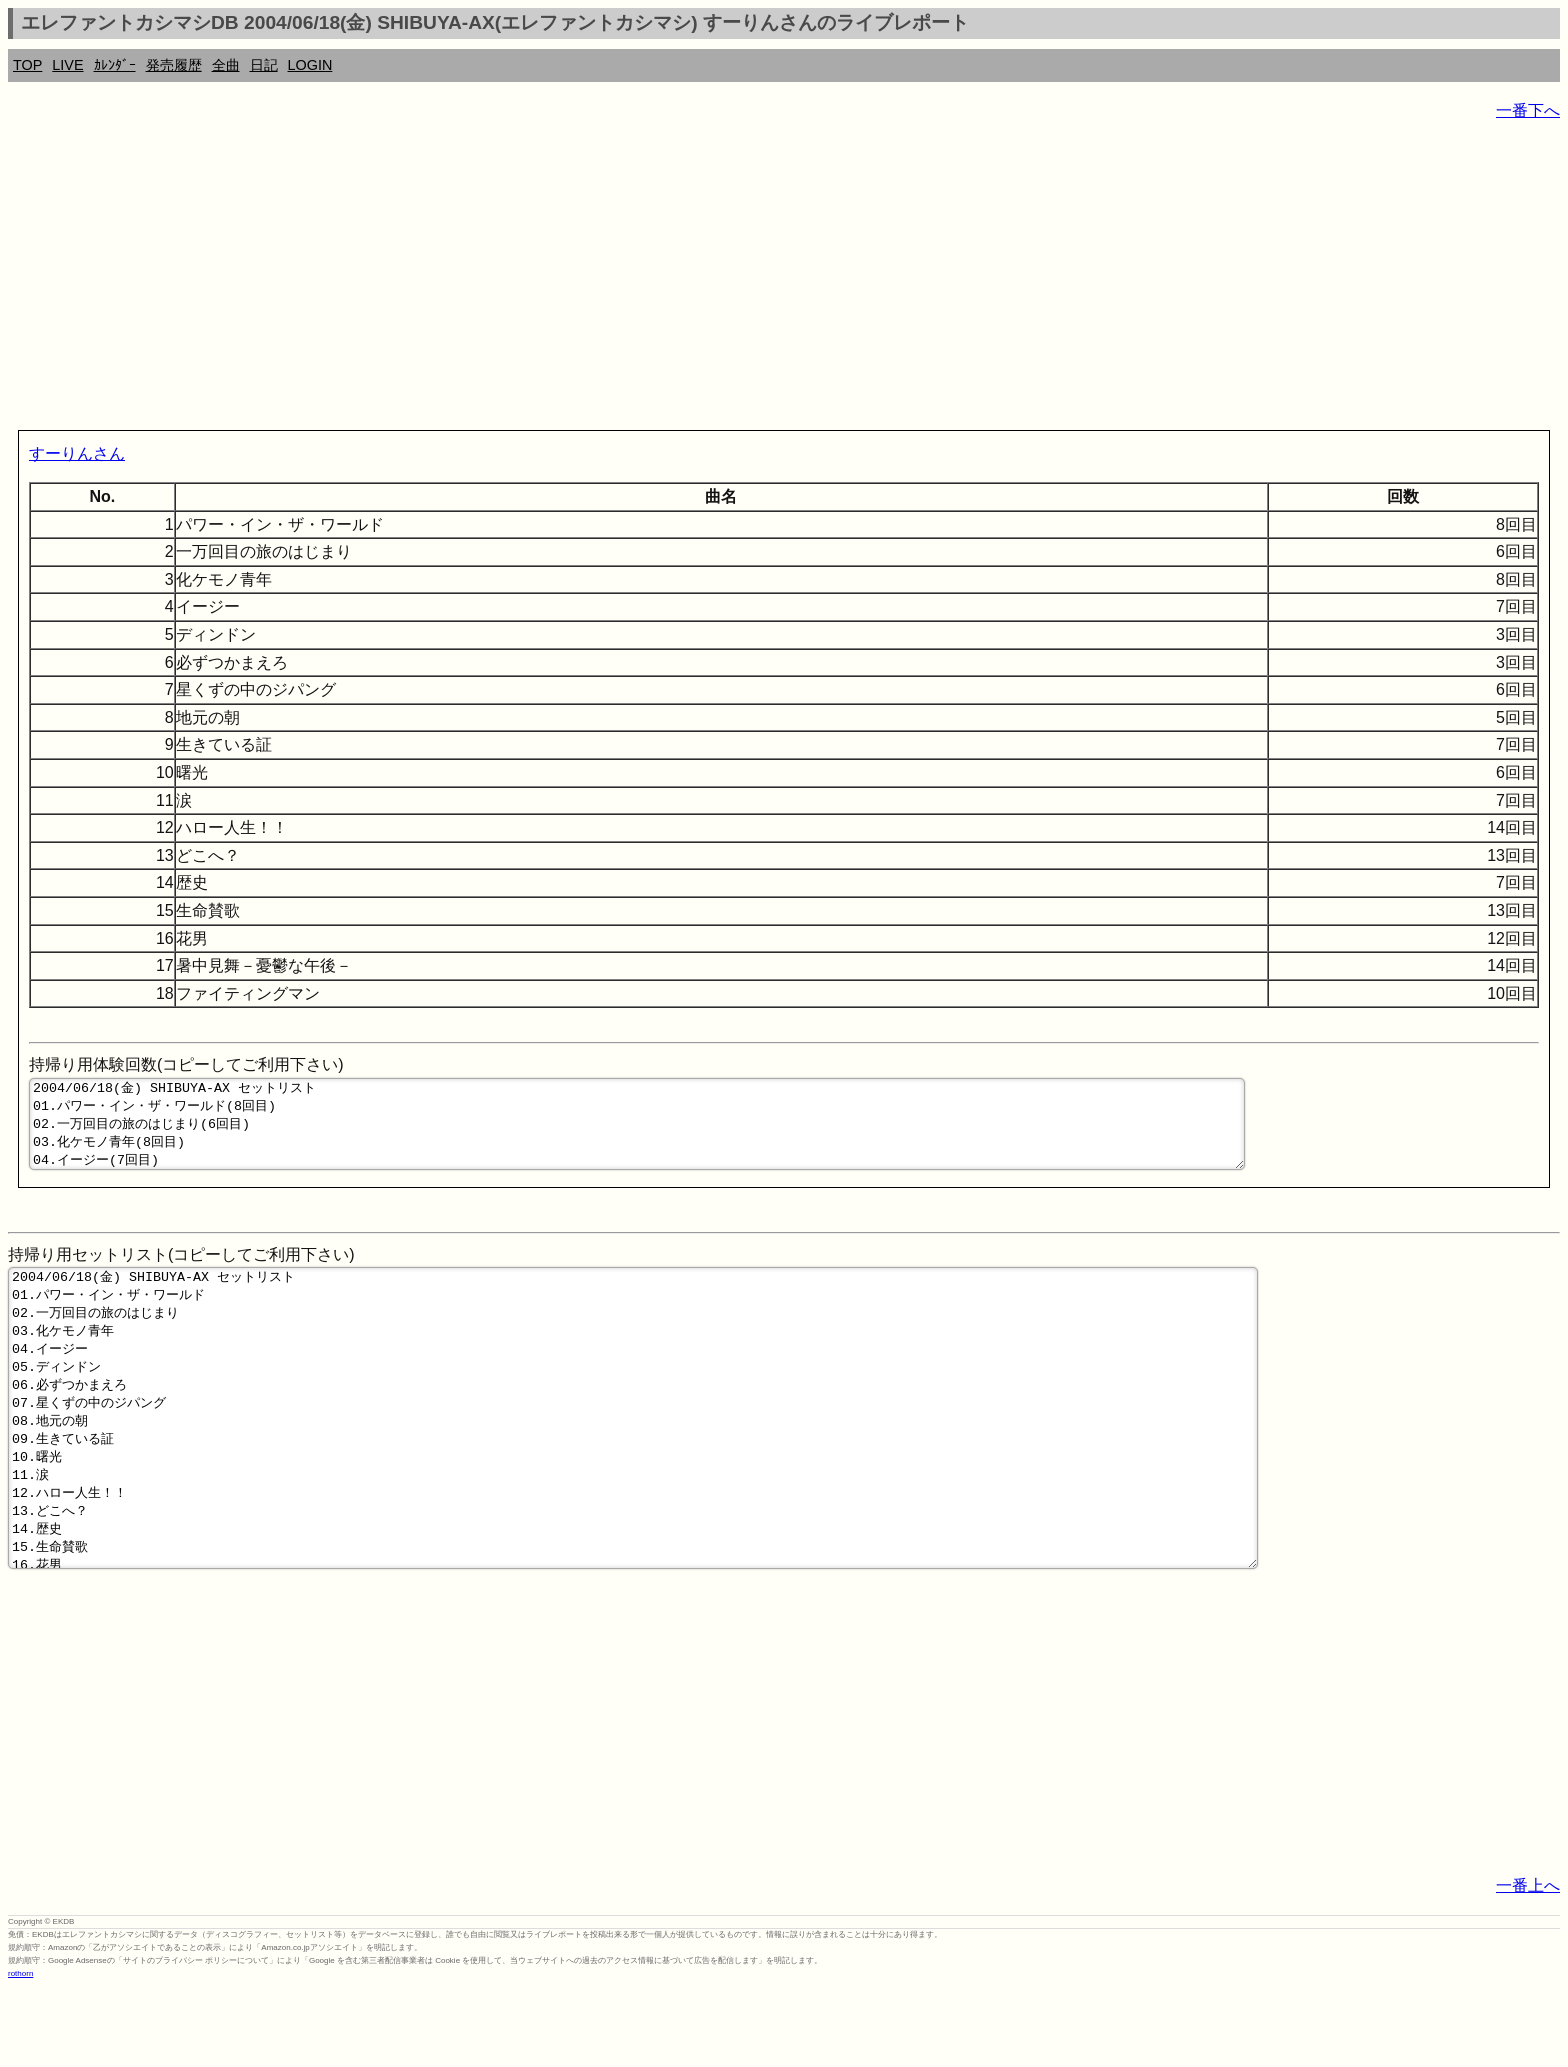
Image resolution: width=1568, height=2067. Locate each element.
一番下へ (1528, 110)
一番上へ (1528, 1963)
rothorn (20, 2051)
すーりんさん (77, 453)
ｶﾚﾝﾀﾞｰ (115, 65)
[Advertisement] (608, 280)
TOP (27, 65)
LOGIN (310, 65)
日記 (264, 65)
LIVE (67, 65)
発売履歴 (174, 65)
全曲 (226, 65)
